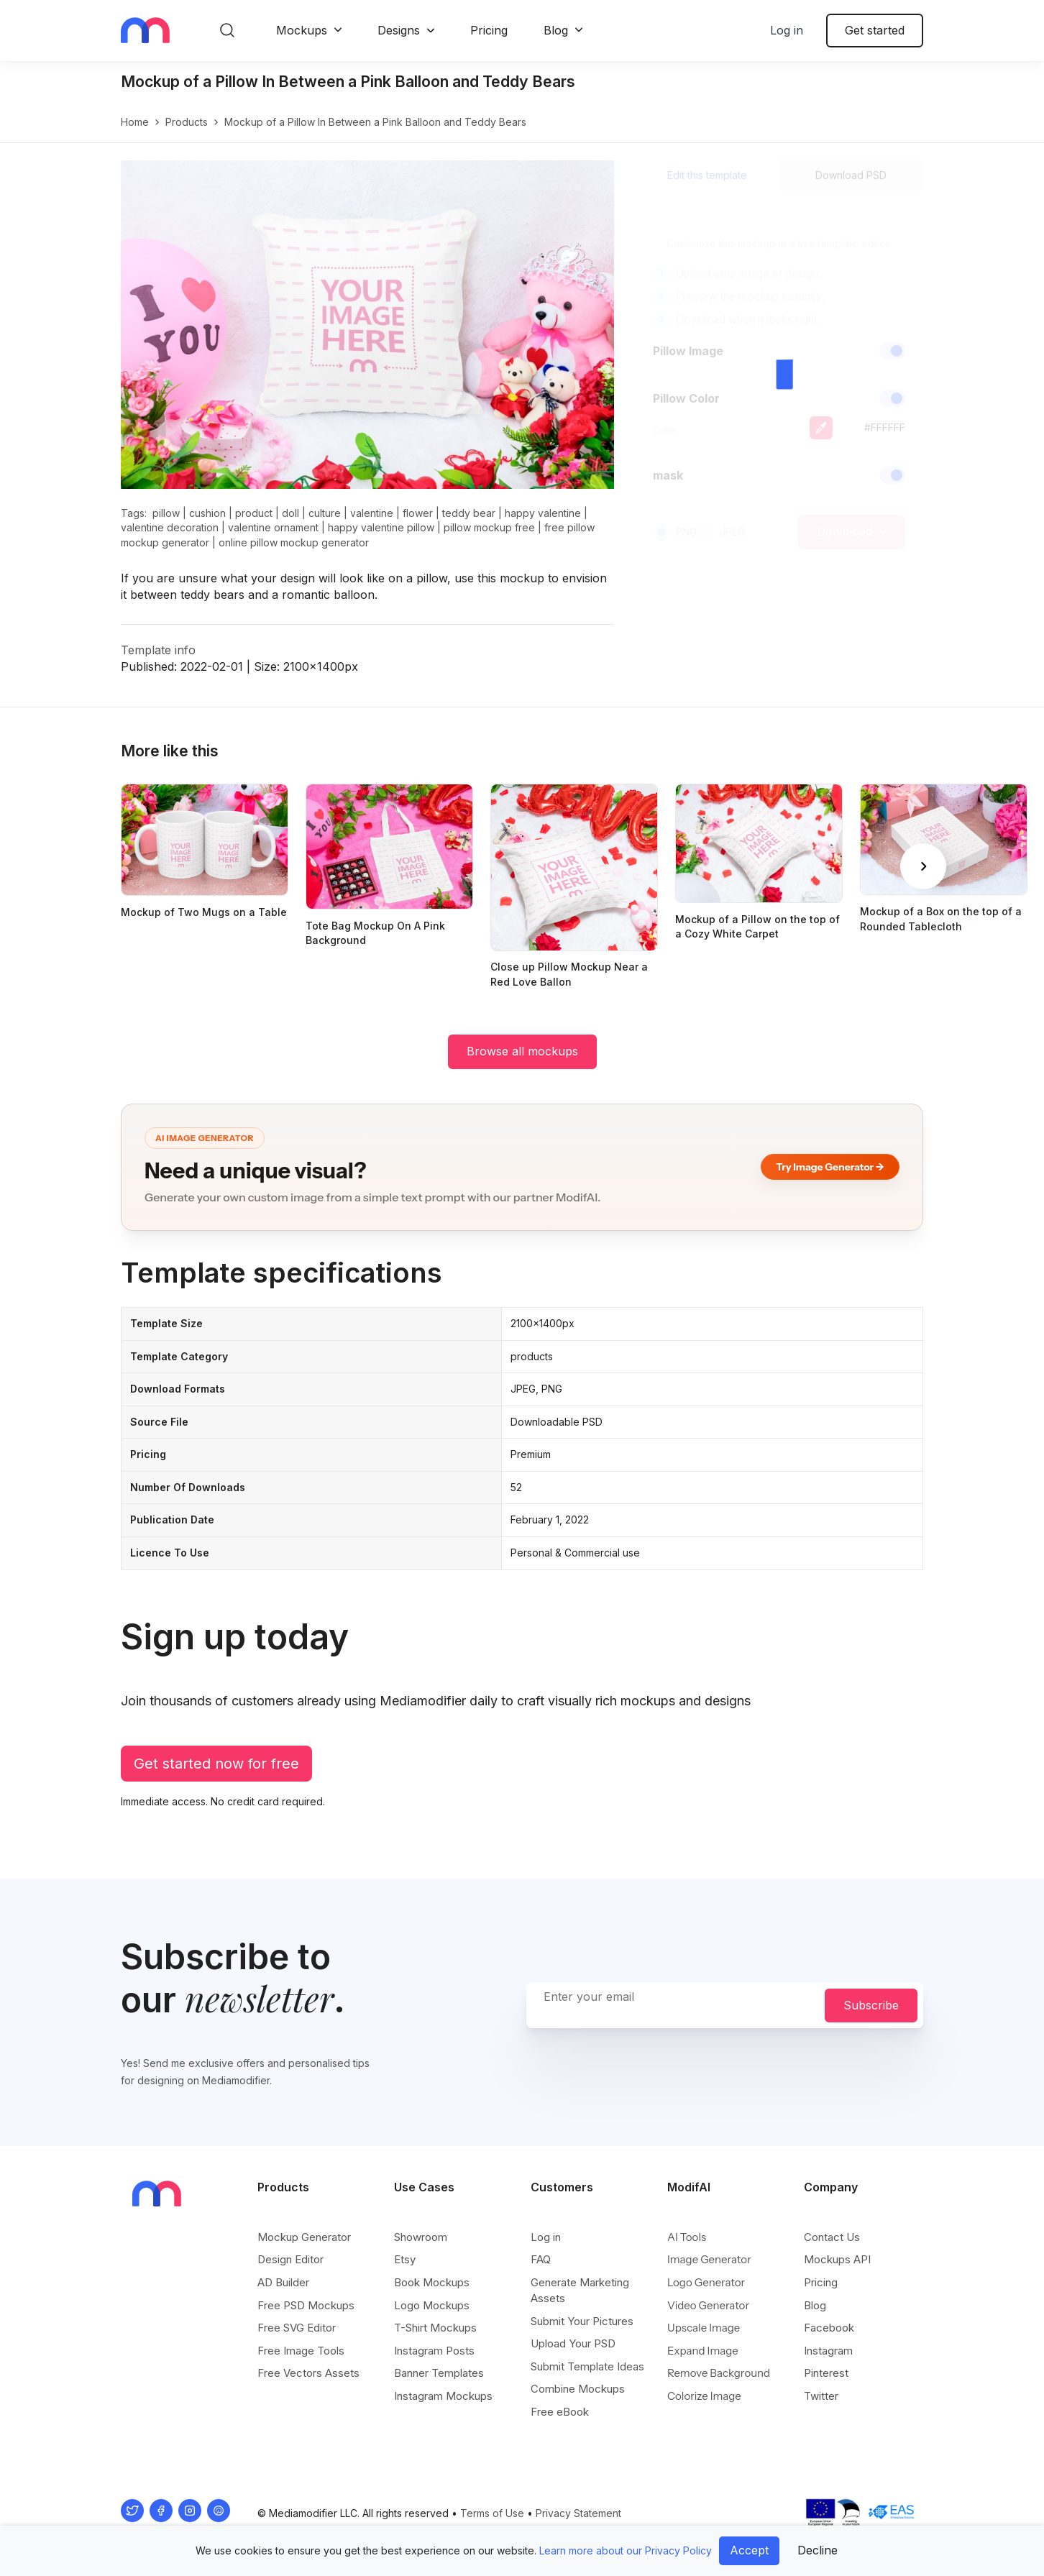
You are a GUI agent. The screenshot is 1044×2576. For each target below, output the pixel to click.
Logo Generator (706, 2282)
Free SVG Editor (296, 2327)
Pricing (489, 30)
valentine (371, 513)
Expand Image (702, 2350)
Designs (398, 30)
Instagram (828, 2350)
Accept (749, 2550)
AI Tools (686, 2237)
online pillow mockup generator (294, 542)
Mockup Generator (304, 2237)
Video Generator (708, 2305)
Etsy (405, 2259)
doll (290, 513)
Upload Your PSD (573, 2343)
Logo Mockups (432, 2305)
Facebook (829, 2327)
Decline (817, 2550)
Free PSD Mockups (305, 2305)
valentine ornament (273, 527)
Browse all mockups (522, 1051)
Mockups (301, 30)
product (254, 513)
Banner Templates (439, 2373)
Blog (556, 30)
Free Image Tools (300, 2350)
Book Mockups (432, 2282)
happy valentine (543, 513)
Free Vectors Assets (308, 2373)
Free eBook (560, 2412)
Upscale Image (703, 2327)
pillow (166, 513)
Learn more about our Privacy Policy (625, 2550)
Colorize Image (704, 2396)
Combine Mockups (578, 2389)
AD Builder (283, 2282)
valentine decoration (170, 527)
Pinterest (826, 2373)
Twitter (821, 2396)
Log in (786, 30)
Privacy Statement (578, 2513)
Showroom (420, 2237)
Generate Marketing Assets (580, 2290)
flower (418, 513)
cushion (207, 513)
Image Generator (709, 2259)
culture (324, 513)
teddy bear (468, 513)
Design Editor (290, 2259)
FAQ (541, 2259)
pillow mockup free (489, 527)
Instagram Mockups (443, 2396)
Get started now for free (216, 1763)
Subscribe (871, 2005)
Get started (875, 30)
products (186, 122)
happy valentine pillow (381, 527)
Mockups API (837, 2259)
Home (135, 122)
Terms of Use (492, 2513)
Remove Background (718, 2373)
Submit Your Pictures (582, 2321)
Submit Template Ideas (587, 2366)
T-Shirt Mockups (435, 2327)
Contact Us (832, 2237)
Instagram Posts (434, 2350)
